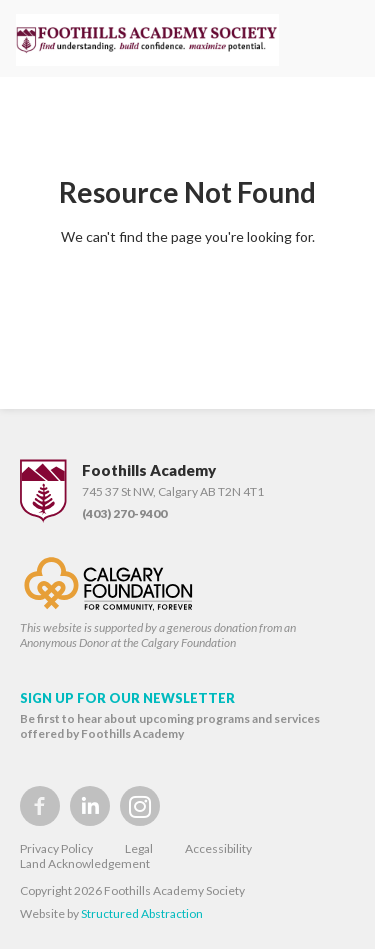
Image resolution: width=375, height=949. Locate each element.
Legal (139, 848)
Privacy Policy (56, 848)
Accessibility (218, 848)
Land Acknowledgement (85, 863)
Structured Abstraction (142, 913)
